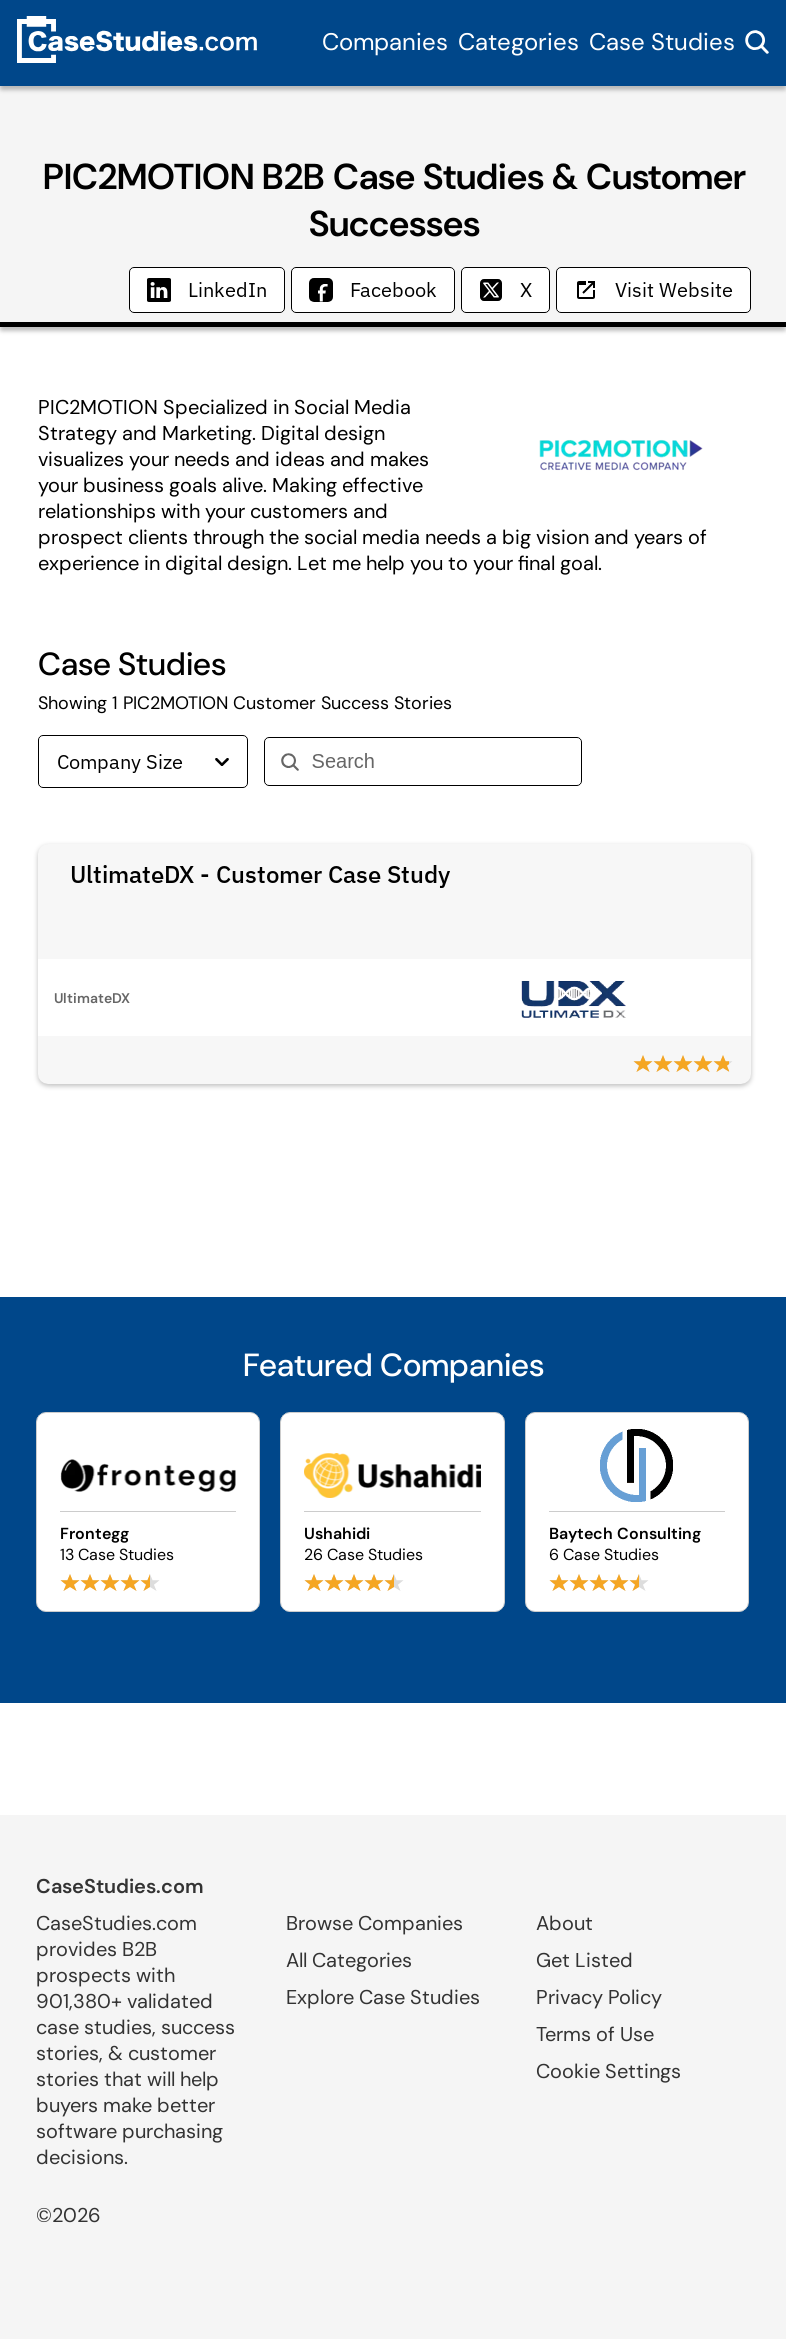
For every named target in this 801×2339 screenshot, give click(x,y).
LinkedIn (207, 289)
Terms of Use (595, 2034)
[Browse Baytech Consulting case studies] (637, 1512)
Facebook (373, 289)
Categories (518, 41)
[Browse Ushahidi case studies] (392, 1512)
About (564, 1923)
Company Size (143, 761)
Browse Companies (374, 1923)
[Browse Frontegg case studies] (148, 1512)
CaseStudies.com (120, 1886)
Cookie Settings (608, 2071)
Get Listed (584, 1960)
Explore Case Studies (383, 1997)
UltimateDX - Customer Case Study (260, 874)
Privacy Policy (599, 1997)
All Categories (349, 1960)
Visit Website (653, 289)
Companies (385, 41)
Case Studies (662, 41)
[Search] (438, 761)
